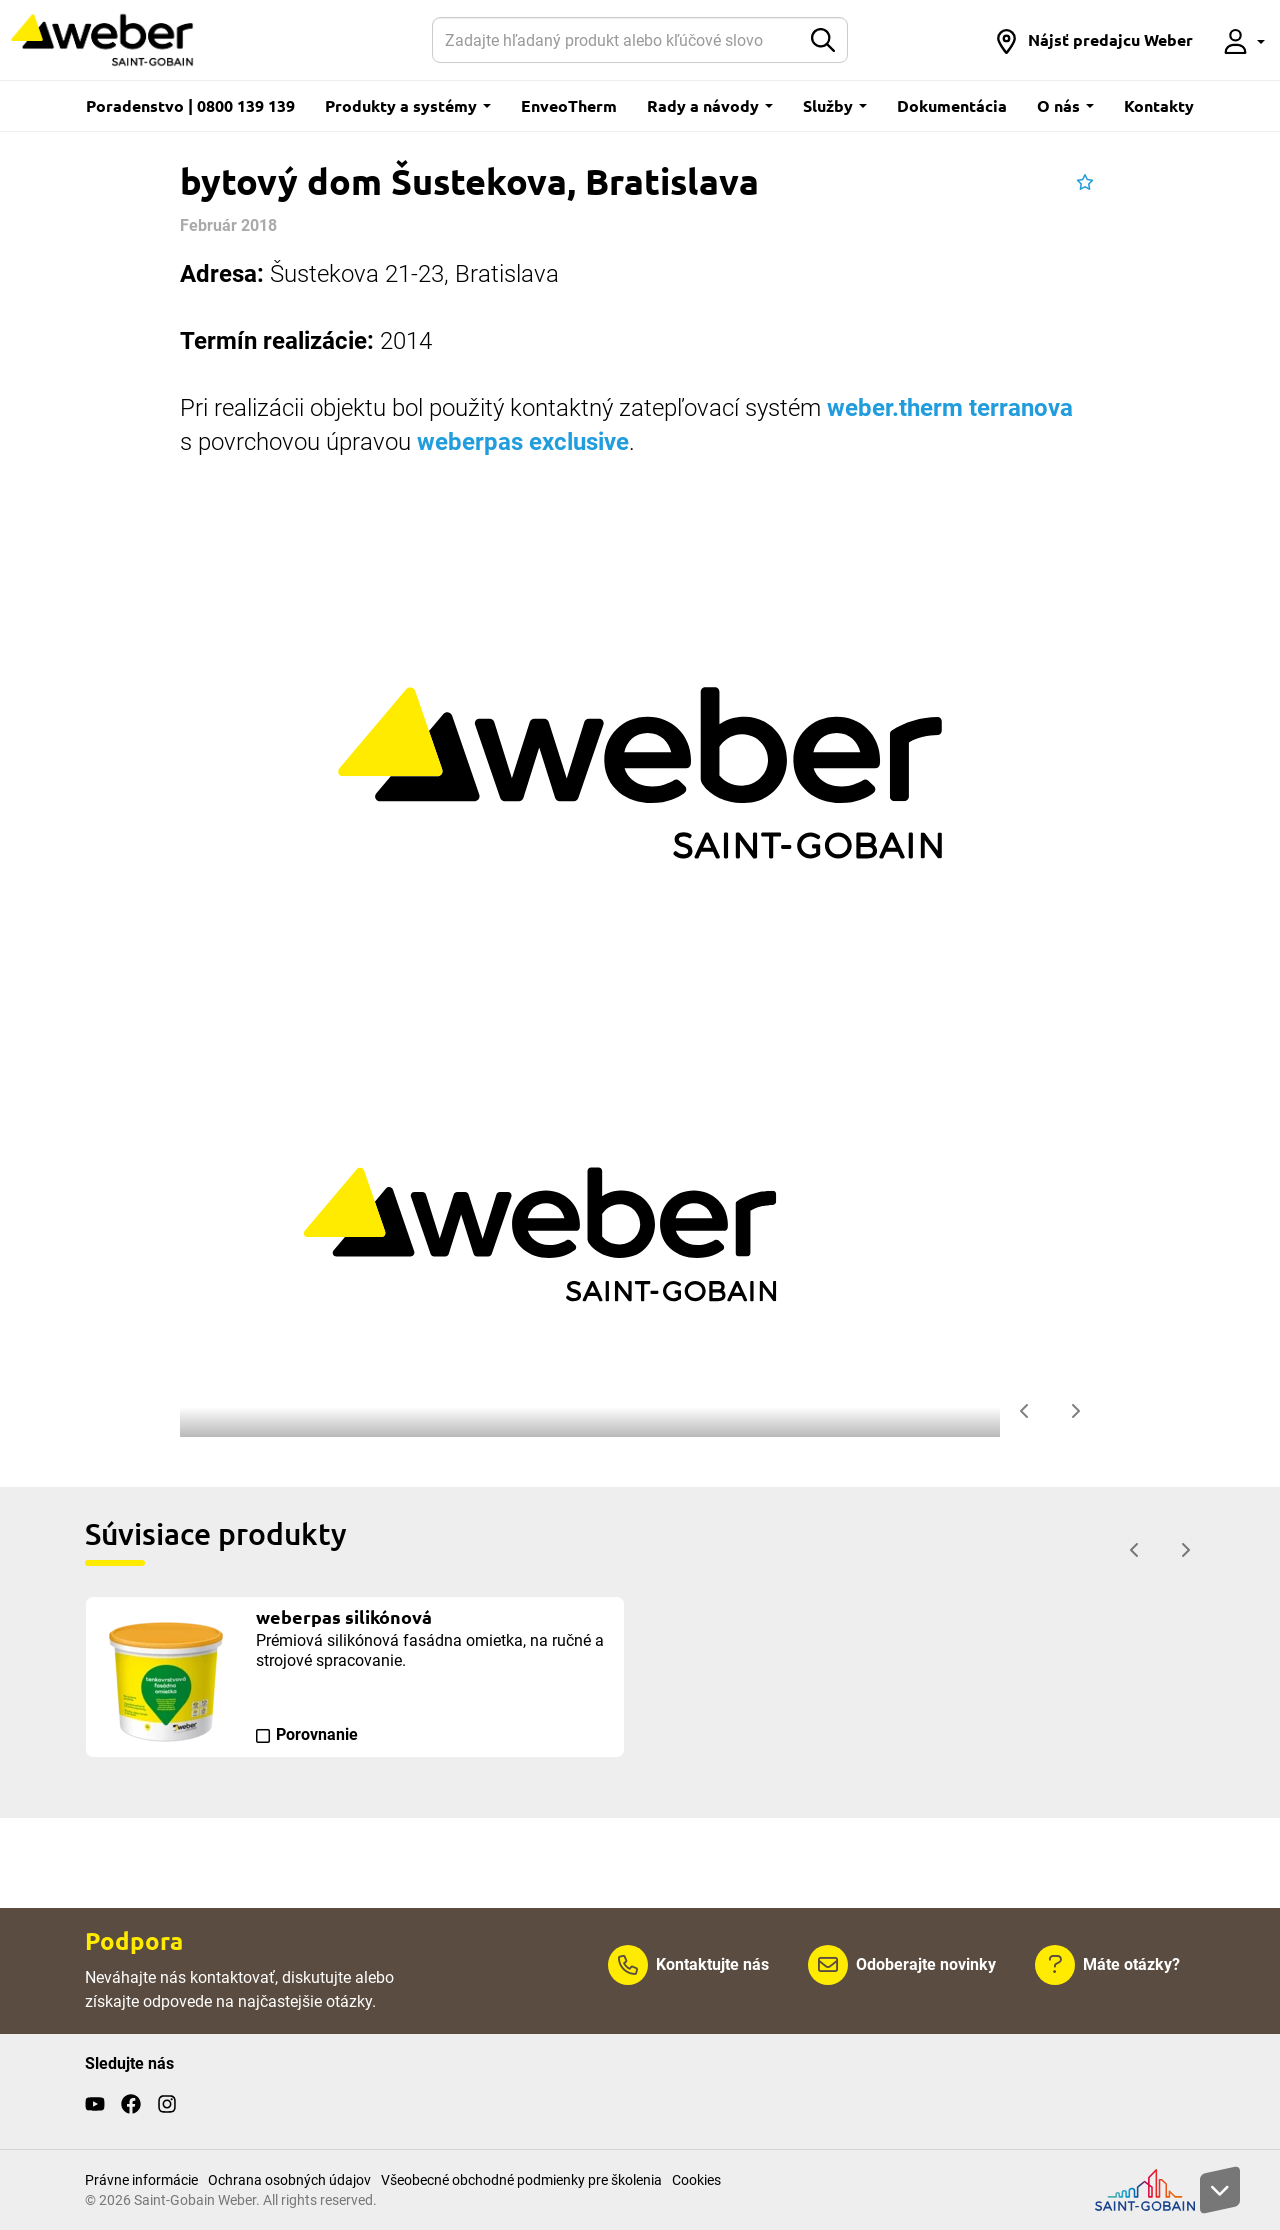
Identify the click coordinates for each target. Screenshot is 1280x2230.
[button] (1093, 40)
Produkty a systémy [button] (408, 105)
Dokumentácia (952, 105)
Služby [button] (835, 105)
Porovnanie (317, 1734)
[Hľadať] (617, 40)
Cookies (696, 2180)
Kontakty (1159, 105)
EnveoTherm (569, 105)
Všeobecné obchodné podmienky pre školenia (521, 2180)
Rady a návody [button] (710, 105)
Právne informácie (141, 2180)
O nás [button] (1065, 105)
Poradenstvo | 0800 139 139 (190, 105)
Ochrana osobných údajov (289, 2180)
